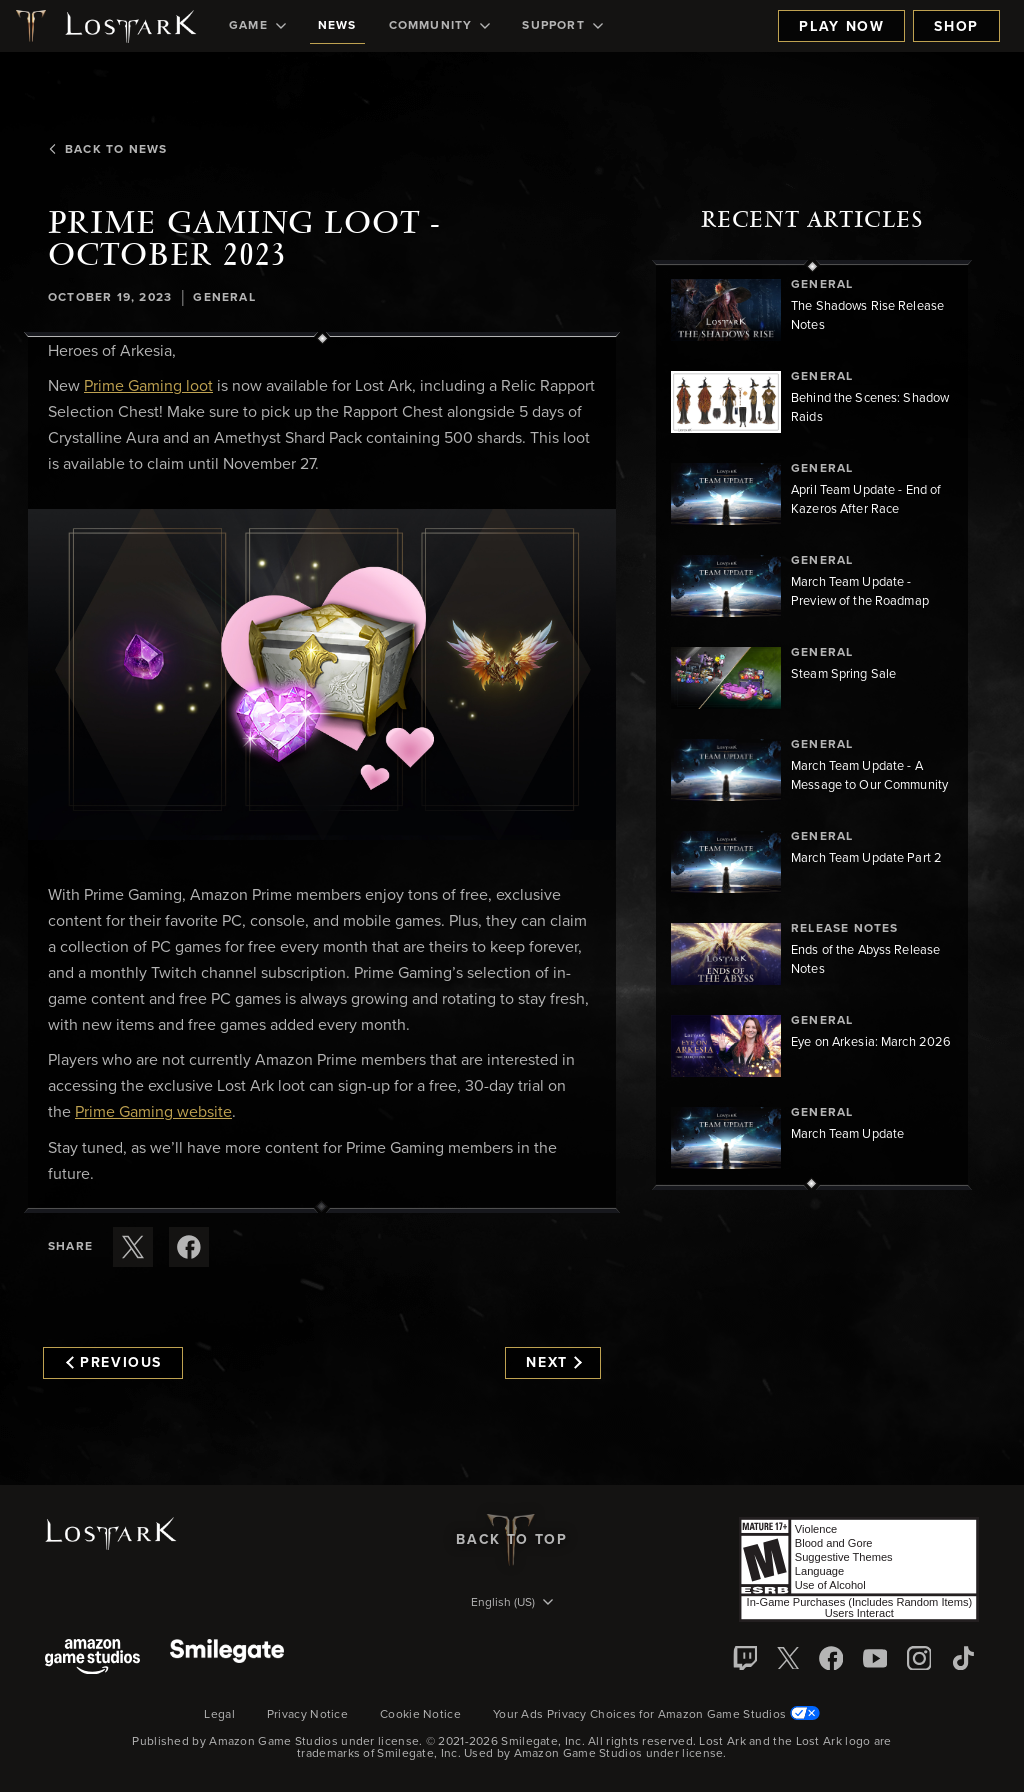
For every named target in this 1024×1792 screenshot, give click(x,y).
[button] (322, 674)
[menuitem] (257, 26)
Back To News (107, 150)
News (337, 26)
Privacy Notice (307, 1715)
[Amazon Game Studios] (92, 1658)
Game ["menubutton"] (257, 26)
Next (553, 1363)
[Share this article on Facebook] (189, 1247)
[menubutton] (512, 1604)
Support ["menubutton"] (562, 26)
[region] (812, 725)
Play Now (841, 27)
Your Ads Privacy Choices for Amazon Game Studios (656, 1715)
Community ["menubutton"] (440, 26)
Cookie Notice (420, 1715)
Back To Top (511, 1540)
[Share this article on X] (133, 1247)
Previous (114, 1363)
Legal (219, 1715)
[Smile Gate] (227, 1658)
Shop (956, 27)
